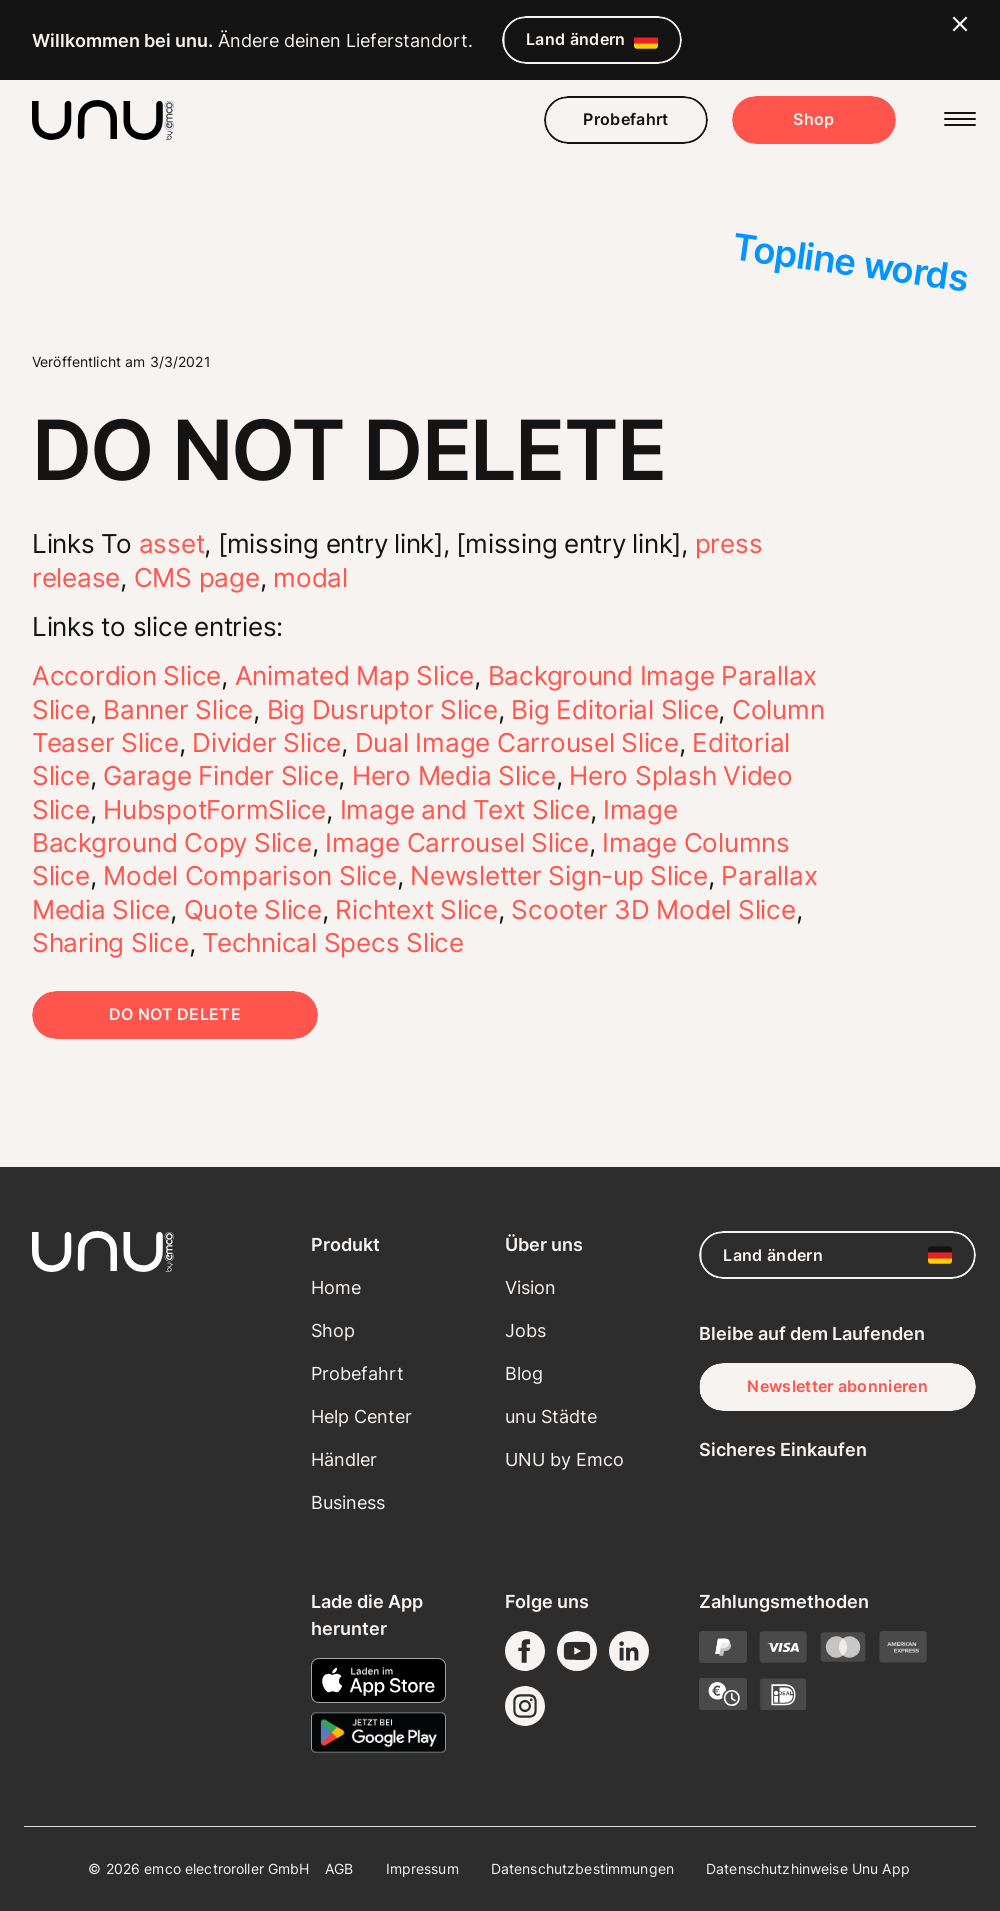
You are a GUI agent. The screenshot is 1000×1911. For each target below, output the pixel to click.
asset (172, 543)
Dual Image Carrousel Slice (517, 742)
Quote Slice (253, 909)
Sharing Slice (110, 942)
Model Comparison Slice (249, 875)
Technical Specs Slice (333, 942)
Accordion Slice (126, 675)
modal (310, 577)
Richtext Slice (416, 909)
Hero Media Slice (454, 775)
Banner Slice (178, 709)
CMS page (197, 577)
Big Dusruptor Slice (382, 709)
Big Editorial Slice (614, 709)
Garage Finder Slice (220, 775)
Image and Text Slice (465, 809)
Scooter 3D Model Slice (653, 909)
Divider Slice (266, 742)
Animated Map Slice (354, 675)
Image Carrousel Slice (457, 842)
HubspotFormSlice (214, 809)
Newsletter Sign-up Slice (559, 875)
